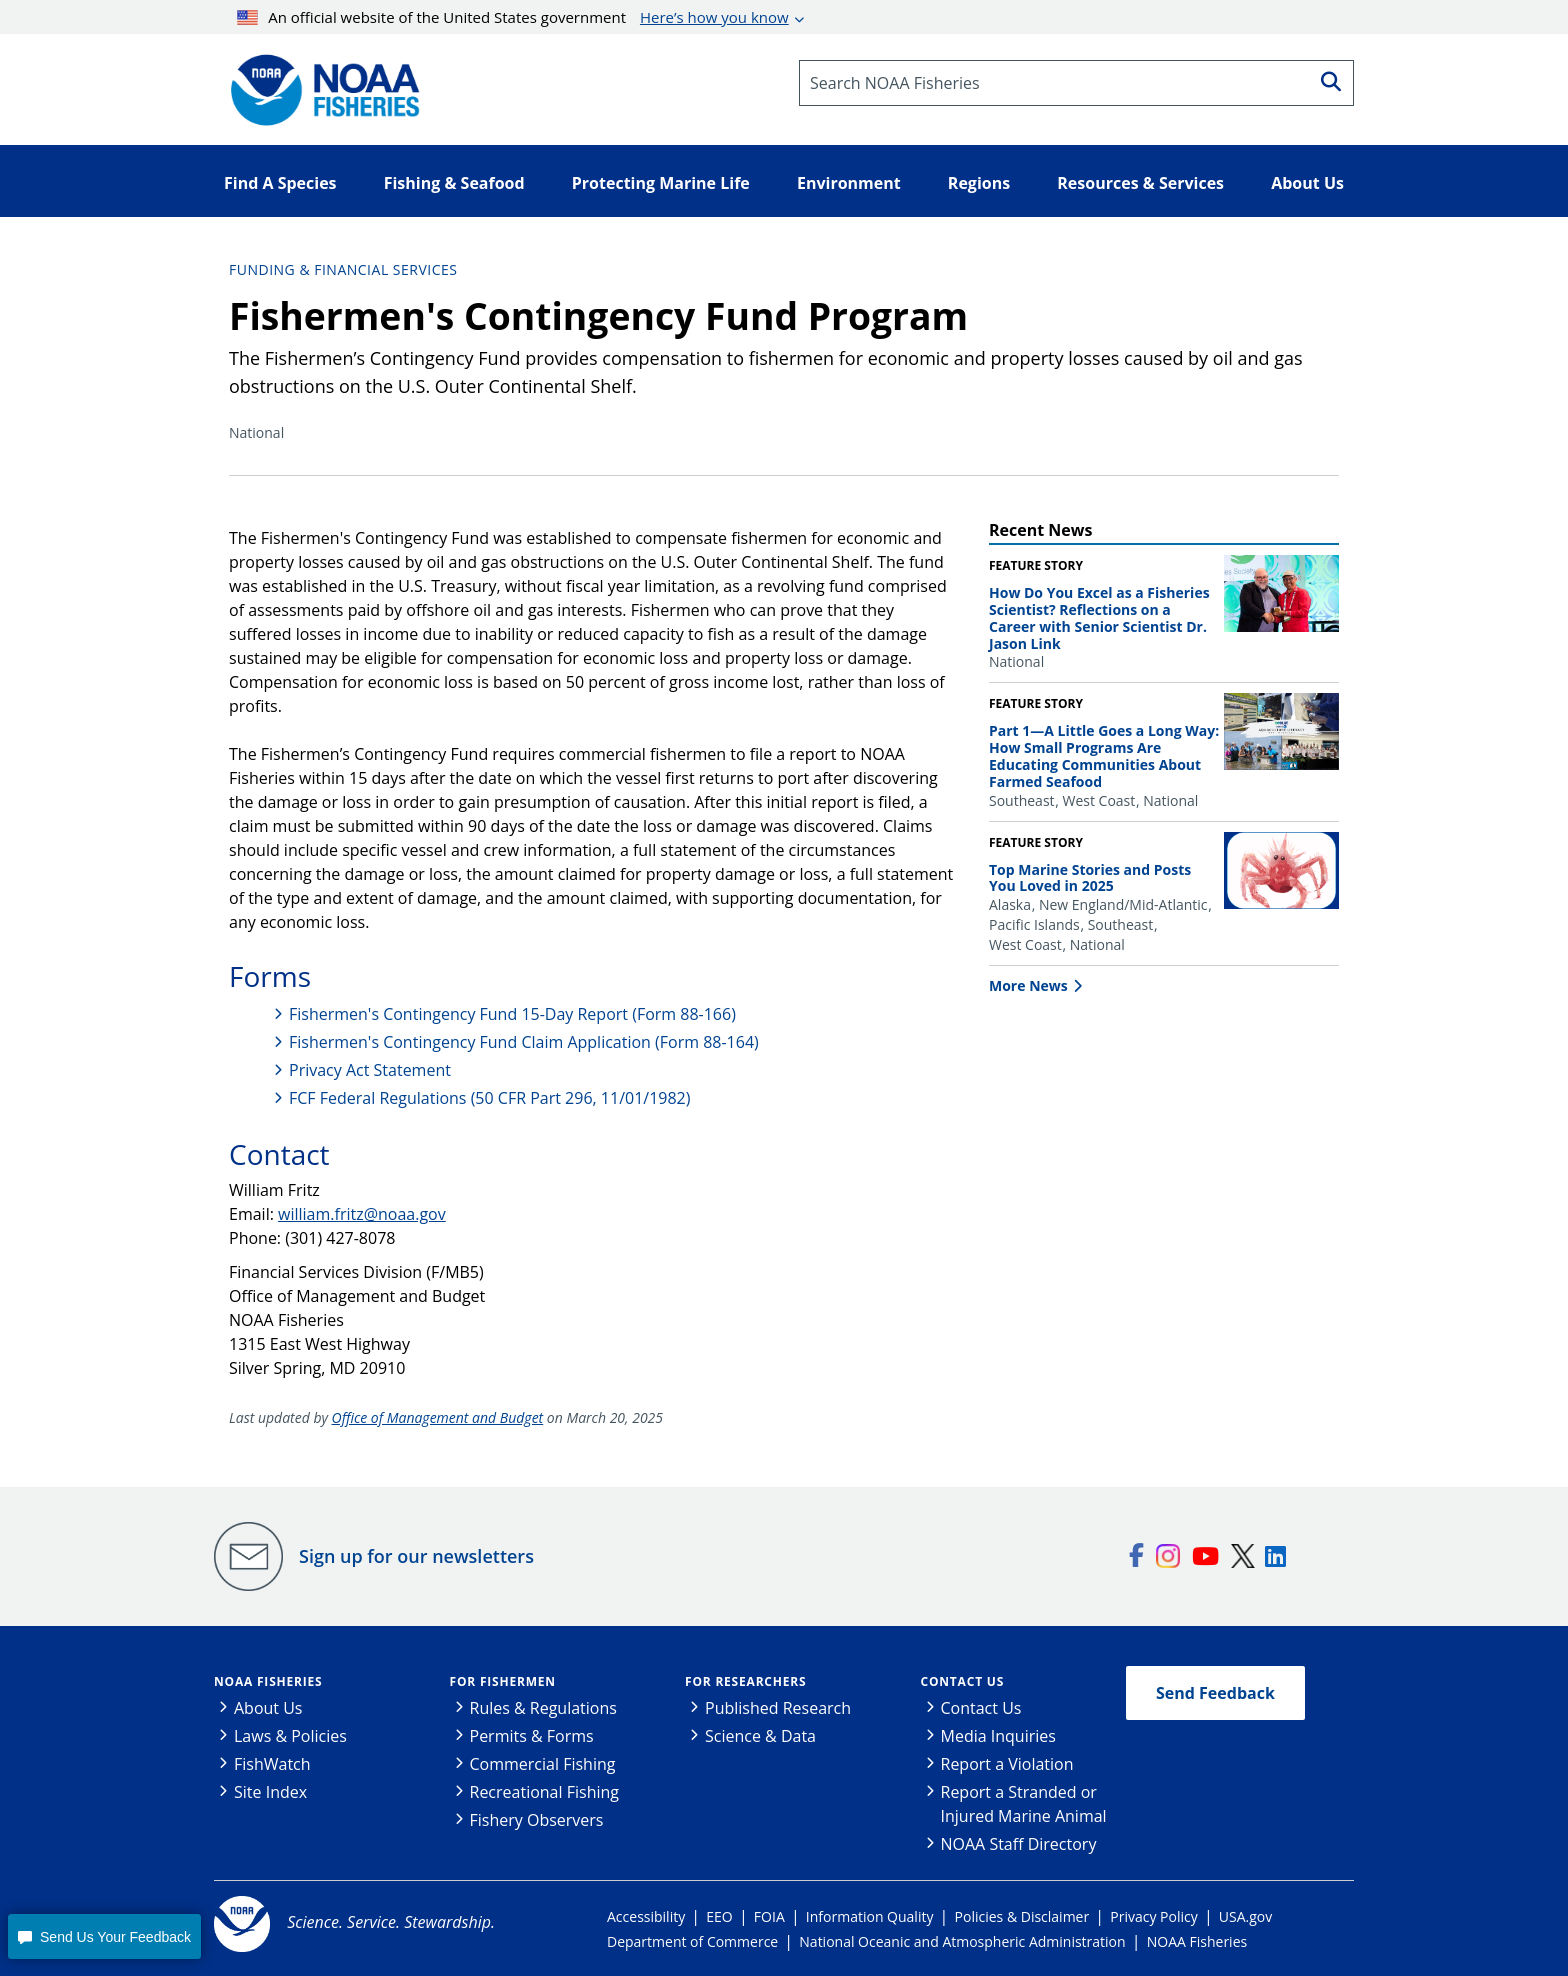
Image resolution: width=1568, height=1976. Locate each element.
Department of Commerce (692, 1941)
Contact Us (963, 1681)
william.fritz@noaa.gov (362, 1214)
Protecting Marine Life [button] (661, 183)
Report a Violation (1007, 1764)
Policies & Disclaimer (1022, 1916)
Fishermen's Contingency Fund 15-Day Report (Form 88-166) (512, 1014)
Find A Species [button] (280, 183)
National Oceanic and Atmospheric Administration (962, 1941)
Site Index (270, 1792)
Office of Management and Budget (438, 1417)
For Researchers (745, 1681)
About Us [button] (1307, 183)
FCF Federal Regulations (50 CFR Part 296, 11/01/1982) (489, 1098)
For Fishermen (503, 1681)
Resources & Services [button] (1140, 183)
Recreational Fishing (544, 1792)
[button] (104, 1936)
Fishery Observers (537, 1820)
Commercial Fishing (543, 1764)
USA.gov (1245, 1916)
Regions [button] (979, 183)
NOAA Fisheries (268, 1681)
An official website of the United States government (513, 17)
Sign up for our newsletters (416, 1556)
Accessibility (646, 1916)
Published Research (778, 1708)
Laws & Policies (290, 1736)
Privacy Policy (1153, 1916)
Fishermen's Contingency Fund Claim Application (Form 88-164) (524, 1042)
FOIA (769, 1916)
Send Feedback (1215, 1693)
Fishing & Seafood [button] (454, 183)
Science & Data (760, 1736)
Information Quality (870, 1916)
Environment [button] (849, 183)
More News (1028, 985)
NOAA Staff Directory (1019, 1844)
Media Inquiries (998, 1736)
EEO (719, 1916)
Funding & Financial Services (343, 269)
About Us (268, 1708)
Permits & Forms (532, 1736)
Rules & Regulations (543, 1708)
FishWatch (272, 1764)
